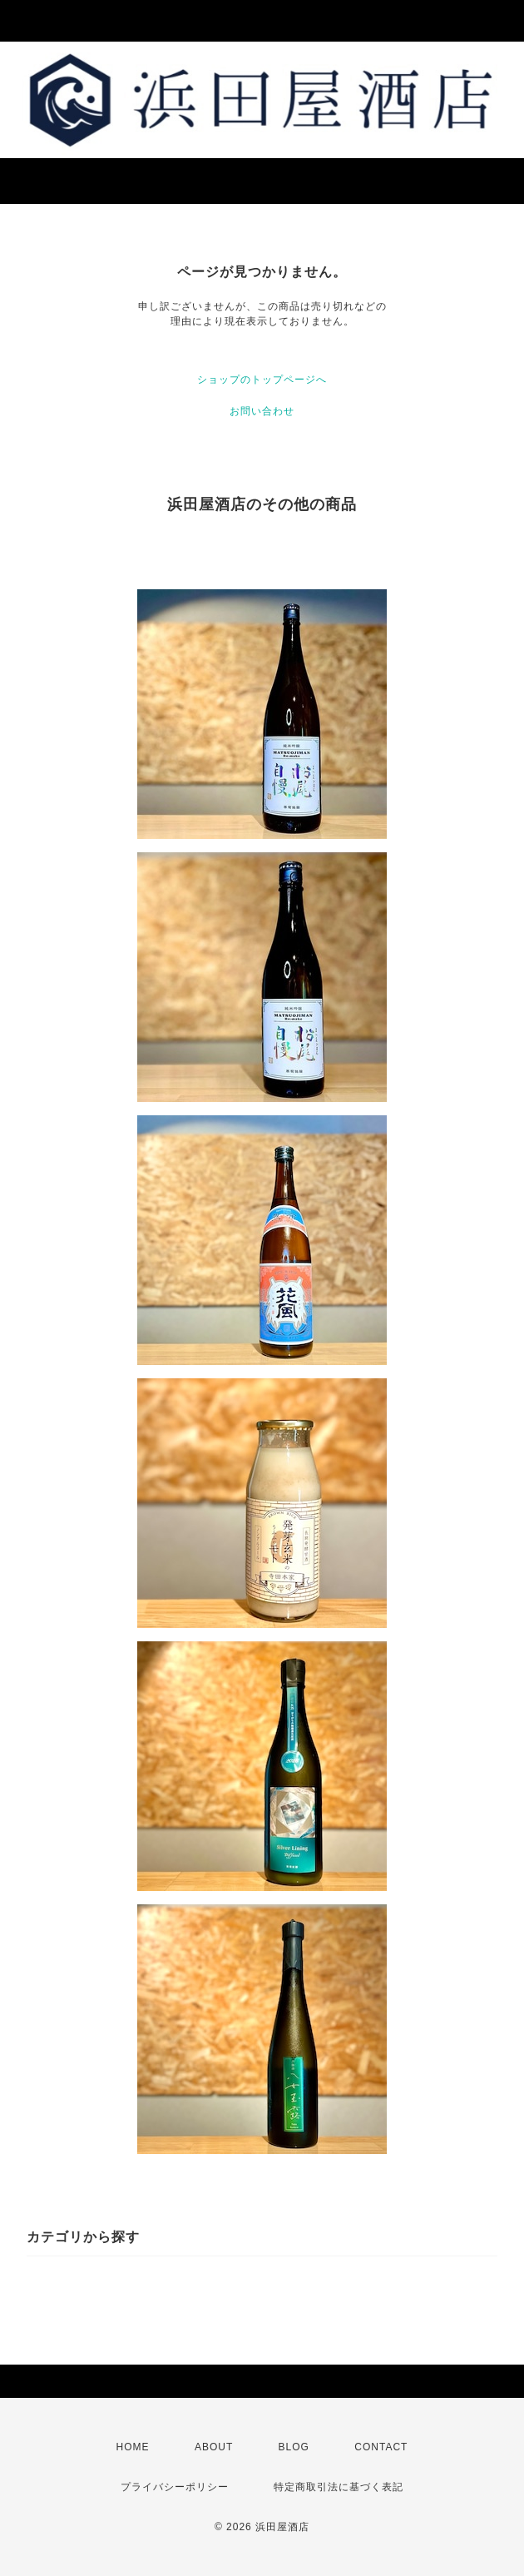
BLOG (294, 2447)
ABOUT (214, 2447)
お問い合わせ (262, 411)
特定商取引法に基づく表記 (338, 2487)
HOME (133, 2447)
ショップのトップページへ (262, 379)
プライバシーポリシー (175, 2487)
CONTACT (381, 2447)
